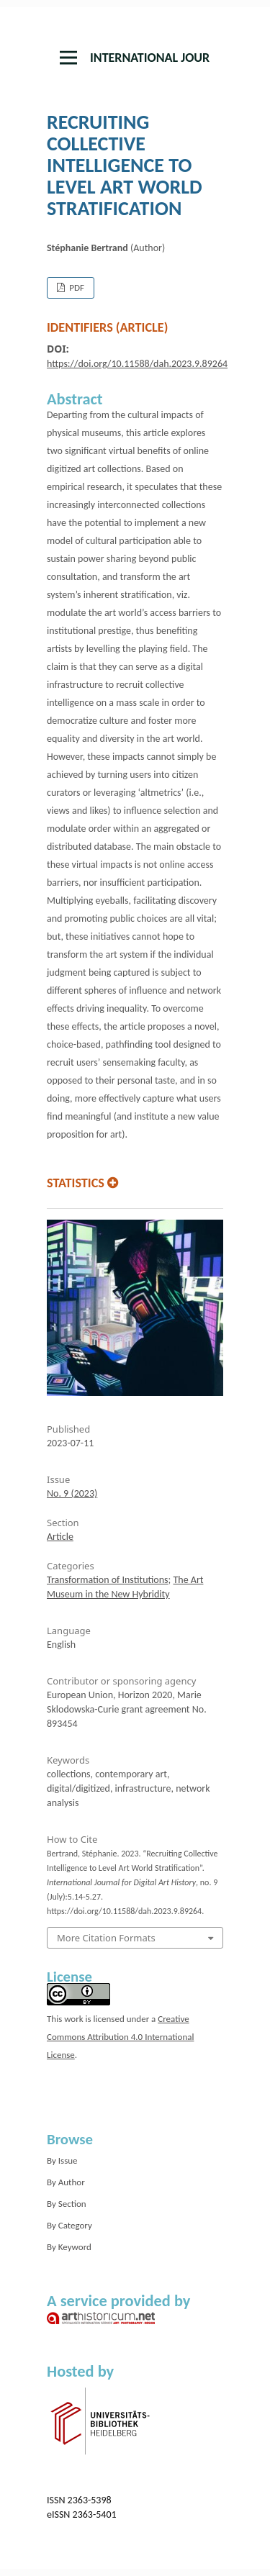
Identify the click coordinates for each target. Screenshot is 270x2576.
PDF (75, 287)
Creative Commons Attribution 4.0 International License (120, 2036)
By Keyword (69, 2246)
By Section (66, 2203)
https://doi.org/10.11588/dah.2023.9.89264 (137, 364)
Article (60, 1536)
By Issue (62, 2160)
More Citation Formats (106, 1937)
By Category (69, 2225)
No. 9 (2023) (72, 1493)
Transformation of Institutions (107, 1580)
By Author (66, 2182)
